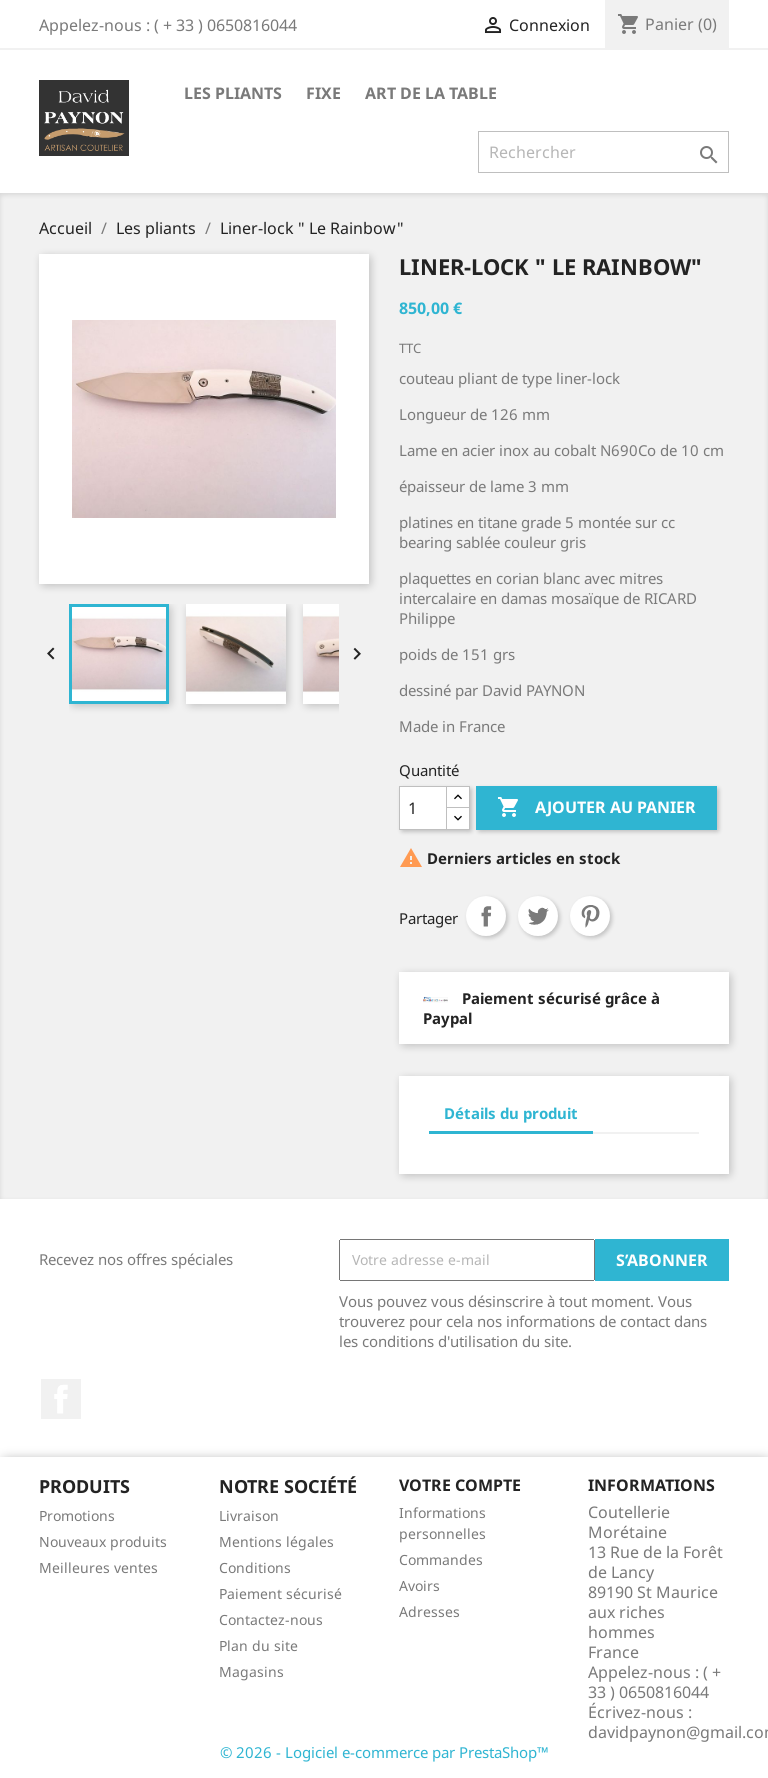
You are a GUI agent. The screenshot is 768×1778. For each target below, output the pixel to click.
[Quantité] (423, 808)
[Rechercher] (603, 152)
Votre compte (460, 1485)
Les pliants (233, 93)
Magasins (251, 1671)
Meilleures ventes (98, 1567)
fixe (323, 93)
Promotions (77, 1515)
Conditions (255, 1567)
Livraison (249, 1515)
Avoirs (419, 1585)
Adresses (429, 1611)
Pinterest (590, 916)
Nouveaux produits (103, 1541)
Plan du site (258, 1645)
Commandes (441, 1559)
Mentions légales (276, 1541)
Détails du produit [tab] (511, 1113)
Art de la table (431, 93)
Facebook (61, 1399)
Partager (486, 916)
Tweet (538, 916)
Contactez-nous (271, 1619)
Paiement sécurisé (280, 1593)
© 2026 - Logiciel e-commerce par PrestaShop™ (384, 1752)
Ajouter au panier (596, 808)
